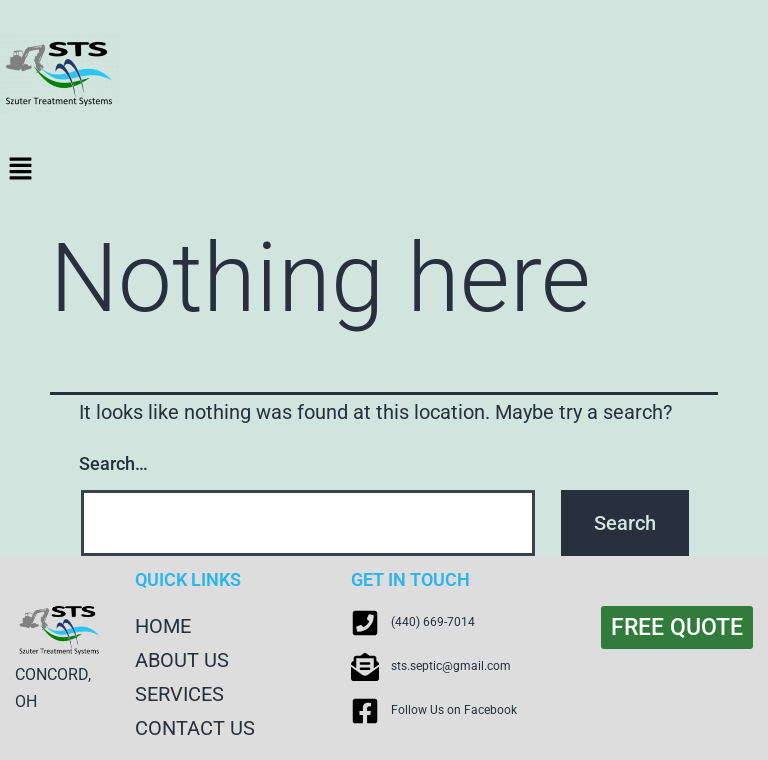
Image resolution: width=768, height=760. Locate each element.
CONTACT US (195, 728)
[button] (384, 170)
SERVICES (179, 694)
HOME (163, 626)
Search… (113, 463)
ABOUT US (182, 660)
